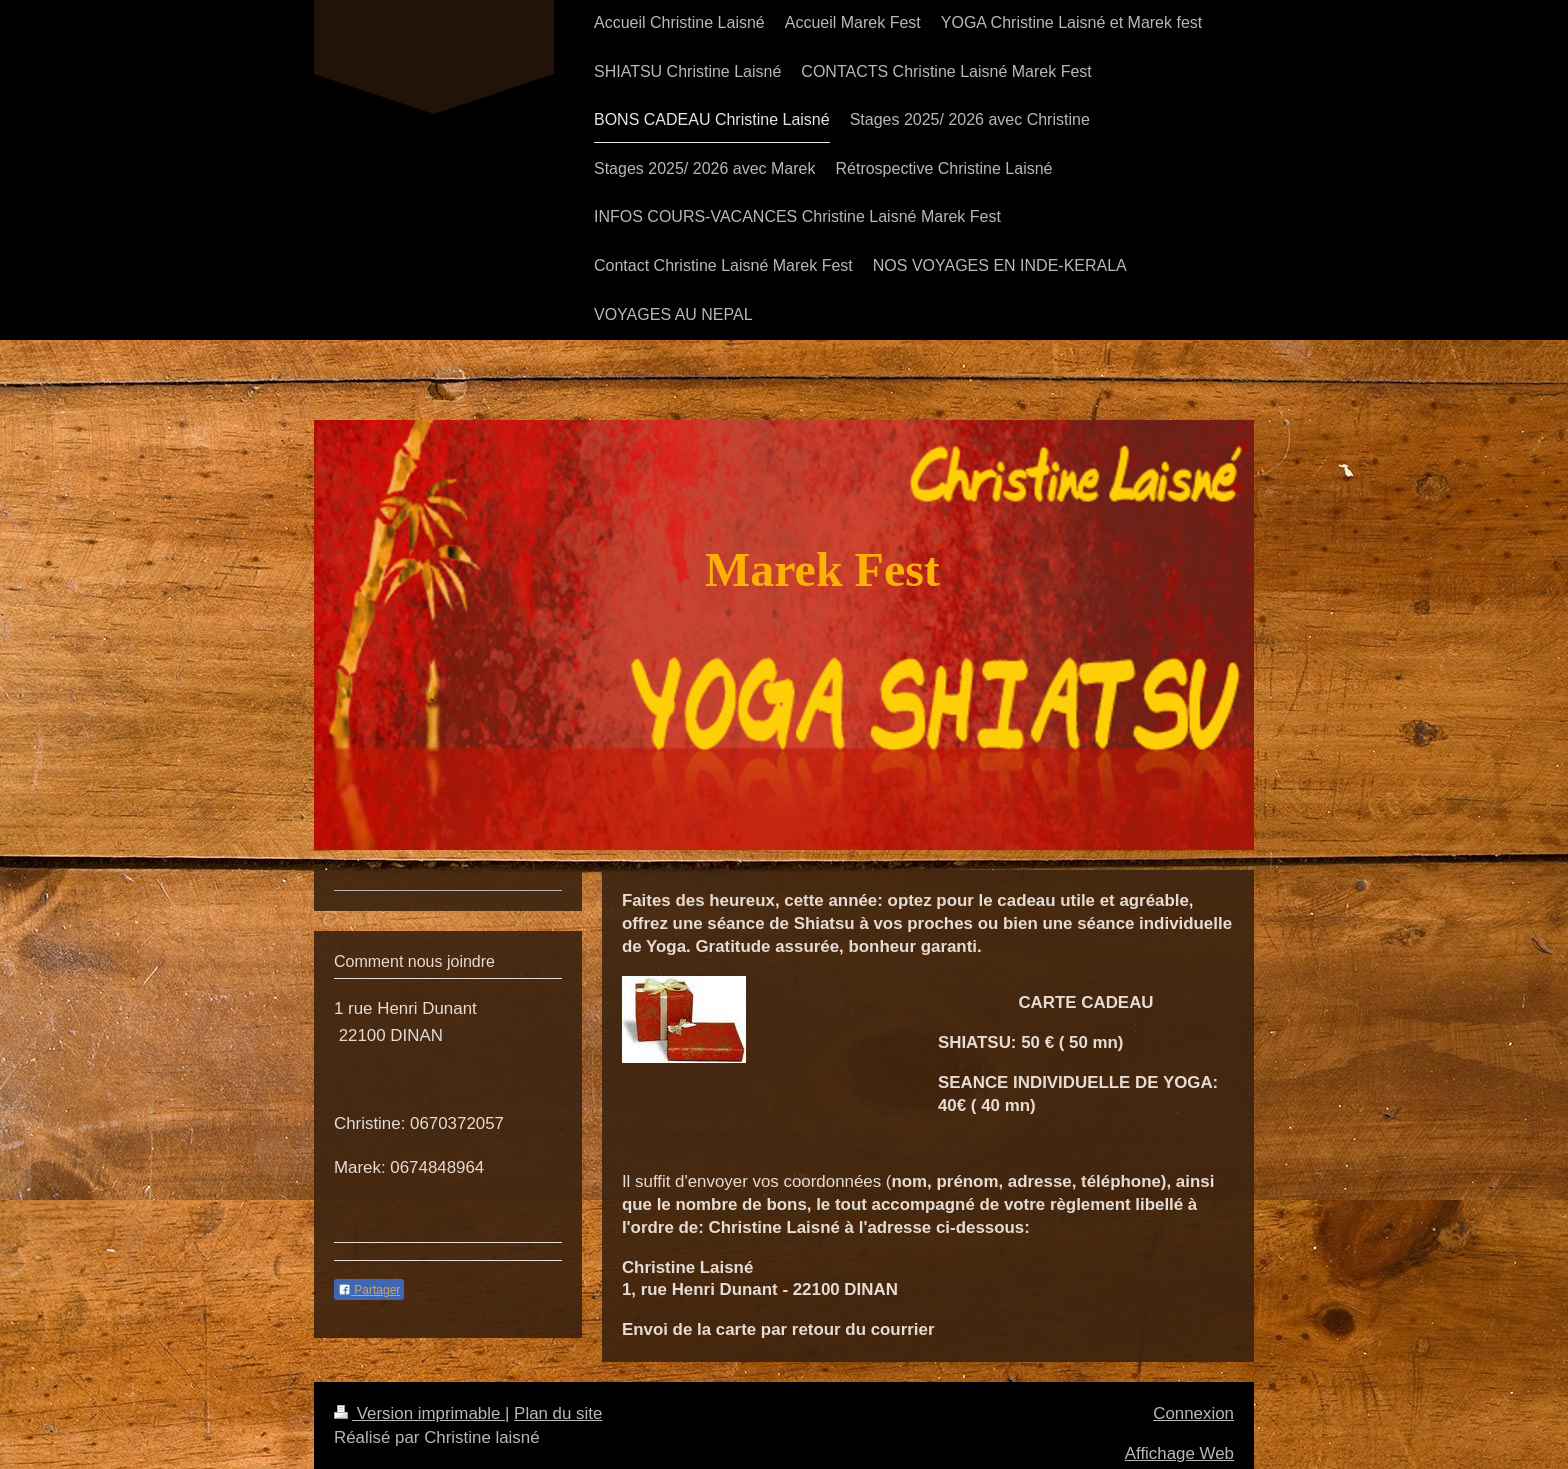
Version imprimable (419, 1413)
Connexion (1193, 1413)
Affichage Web (1179, 1453)
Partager (369, 1290)
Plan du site (558, 1413)
